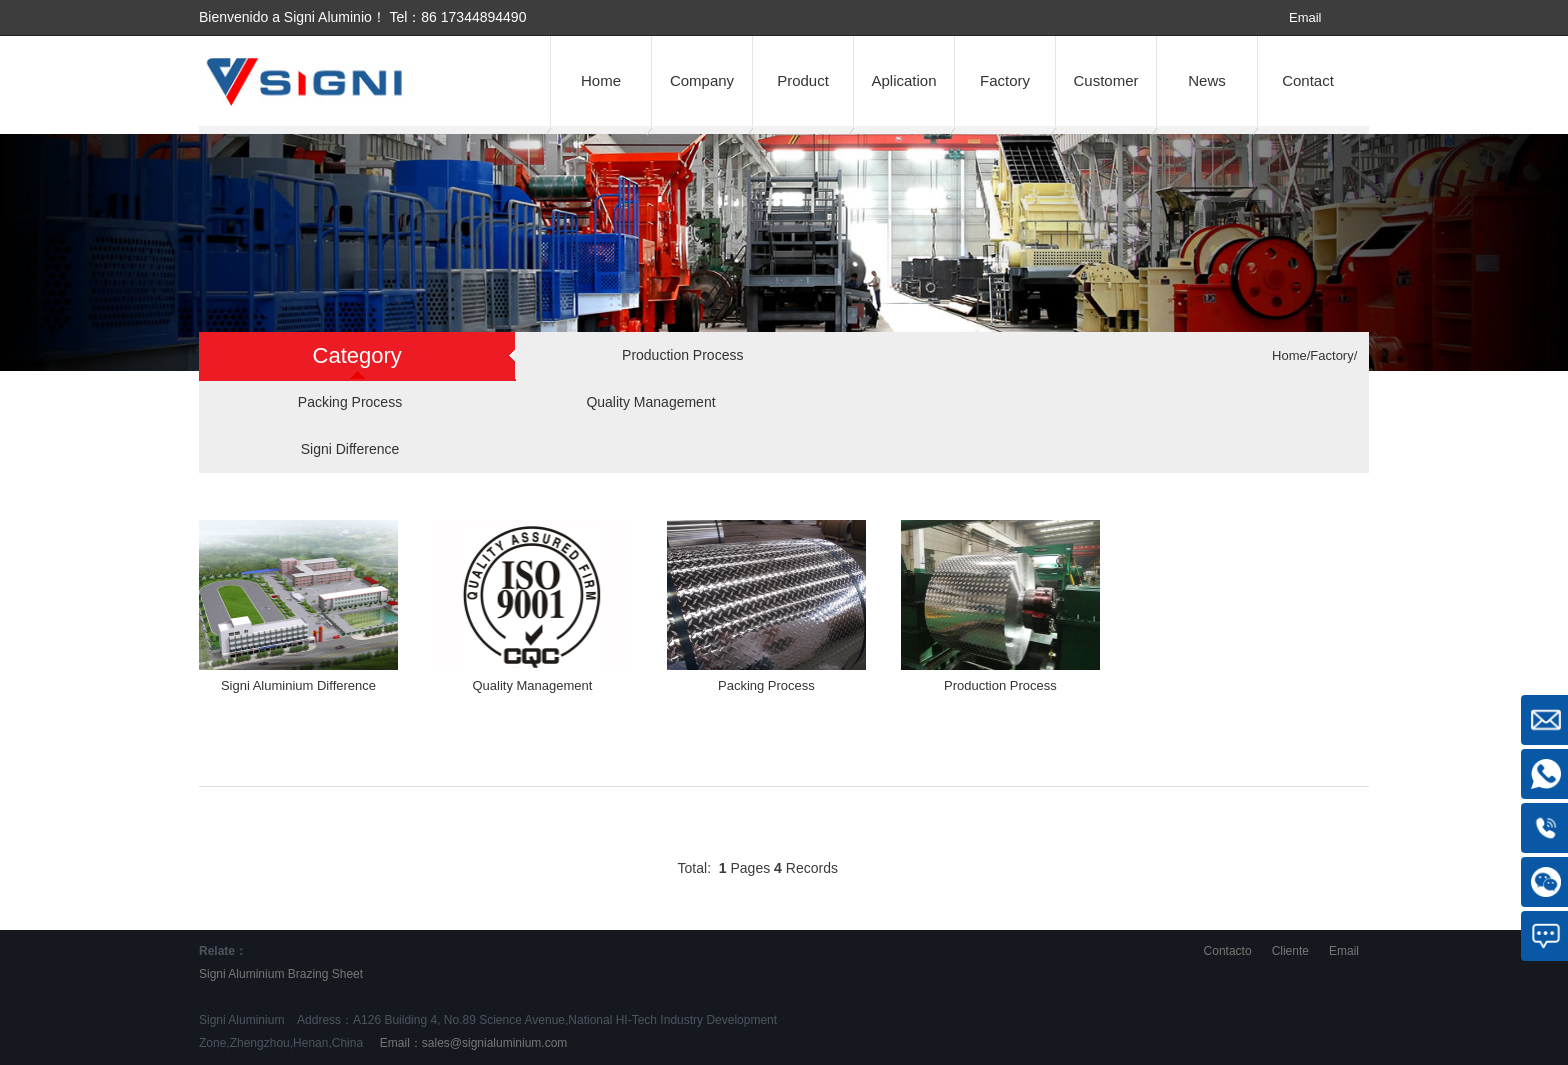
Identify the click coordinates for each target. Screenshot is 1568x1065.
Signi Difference (350, 449)
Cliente (1290, 951)
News (1207, 80)
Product (803, 80)
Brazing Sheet (325, 974)
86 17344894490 (473, 17)
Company (702, 80)
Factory (1005, 80)
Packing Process (350, 402)
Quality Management (650, 402)
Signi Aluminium (241, 974)
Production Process (682, 355)
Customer (1105, 80)
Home (601, 80)
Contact (1308, 80)
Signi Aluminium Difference (298, 685)
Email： (471, 1043)
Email (1305, 17)
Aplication (903, 80)
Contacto (1228, 951)
